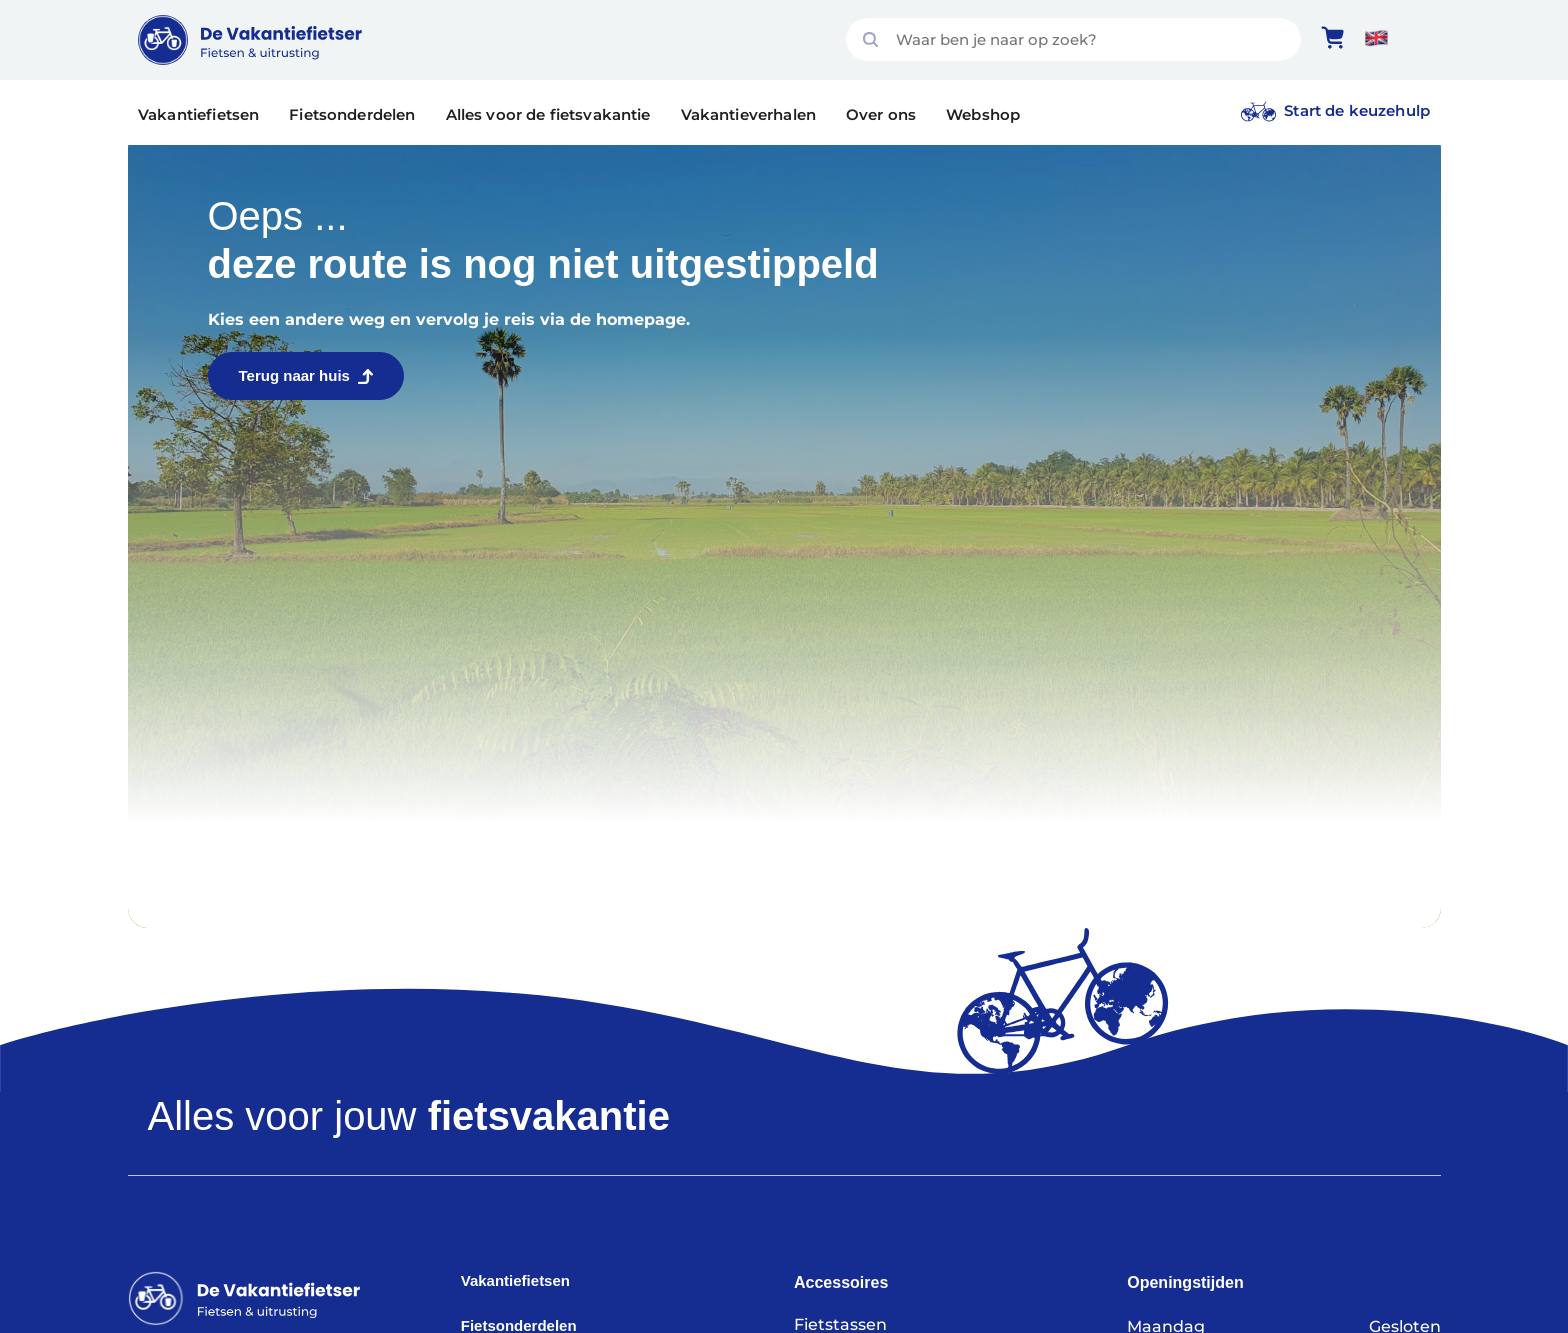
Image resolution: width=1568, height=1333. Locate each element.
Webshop (983, 114)
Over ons (881, 114)
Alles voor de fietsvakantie (548, 114)
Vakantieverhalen (748, 114)
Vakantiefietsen (198, 114)
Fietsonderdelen (352, 114)
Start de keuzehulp (1357, 110)
